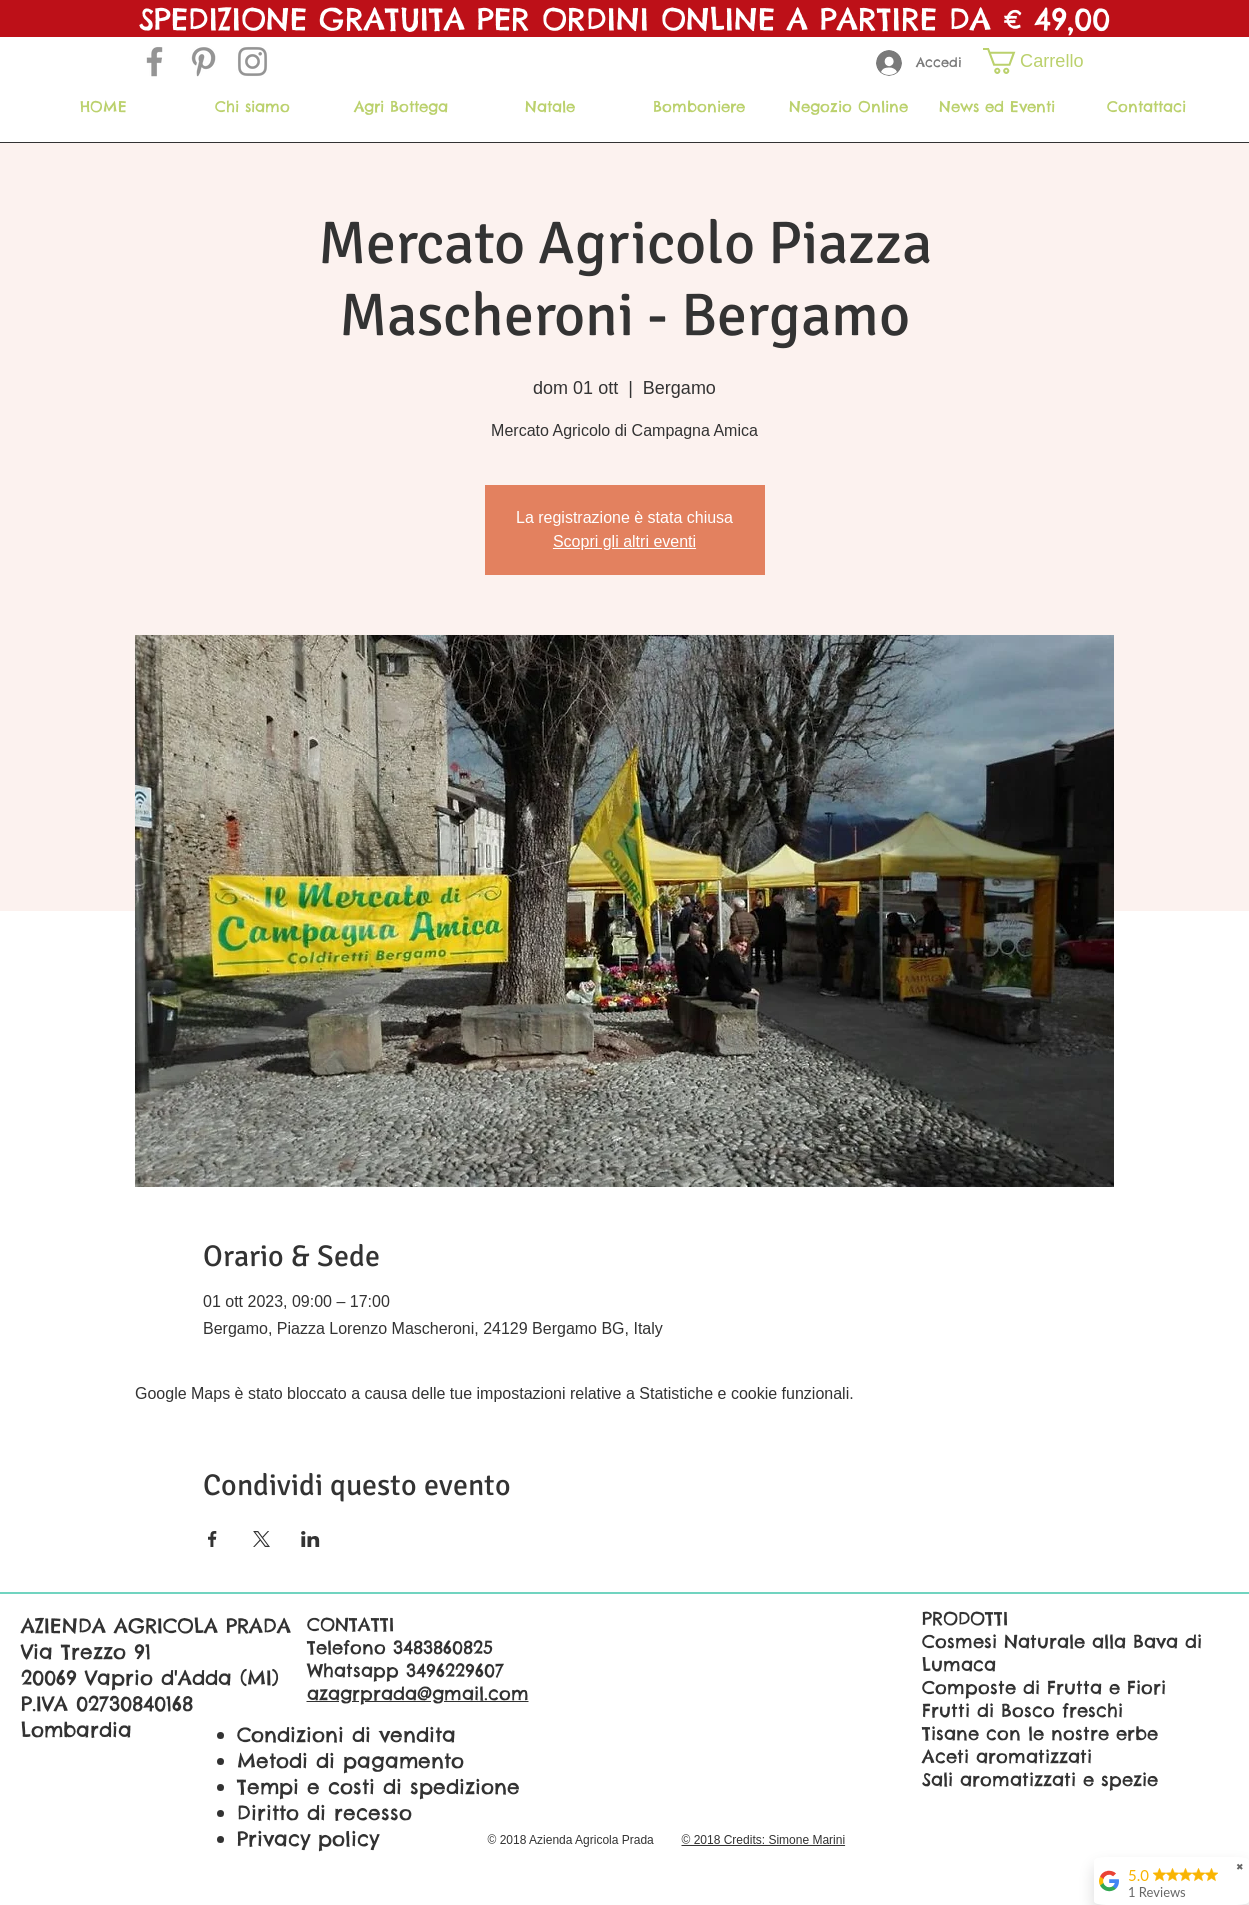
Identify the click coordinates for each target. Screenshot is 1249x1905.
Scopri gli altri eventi (624, 541)
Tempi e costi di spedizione (378, 1786)
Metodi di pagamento (350, 1760)
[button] (1046, 61)
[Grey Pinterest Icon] (203, 61)
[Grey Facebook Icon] (154, 61)
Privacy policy (308, 1838)
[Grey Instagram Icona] (252, 61)
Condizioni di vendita (346, 1734)
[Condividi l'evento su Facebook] (212, 1539)
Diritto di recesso (324, 1812)
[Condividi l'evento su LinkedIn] (310, 1539)
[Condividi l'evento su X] (261, 1539)
